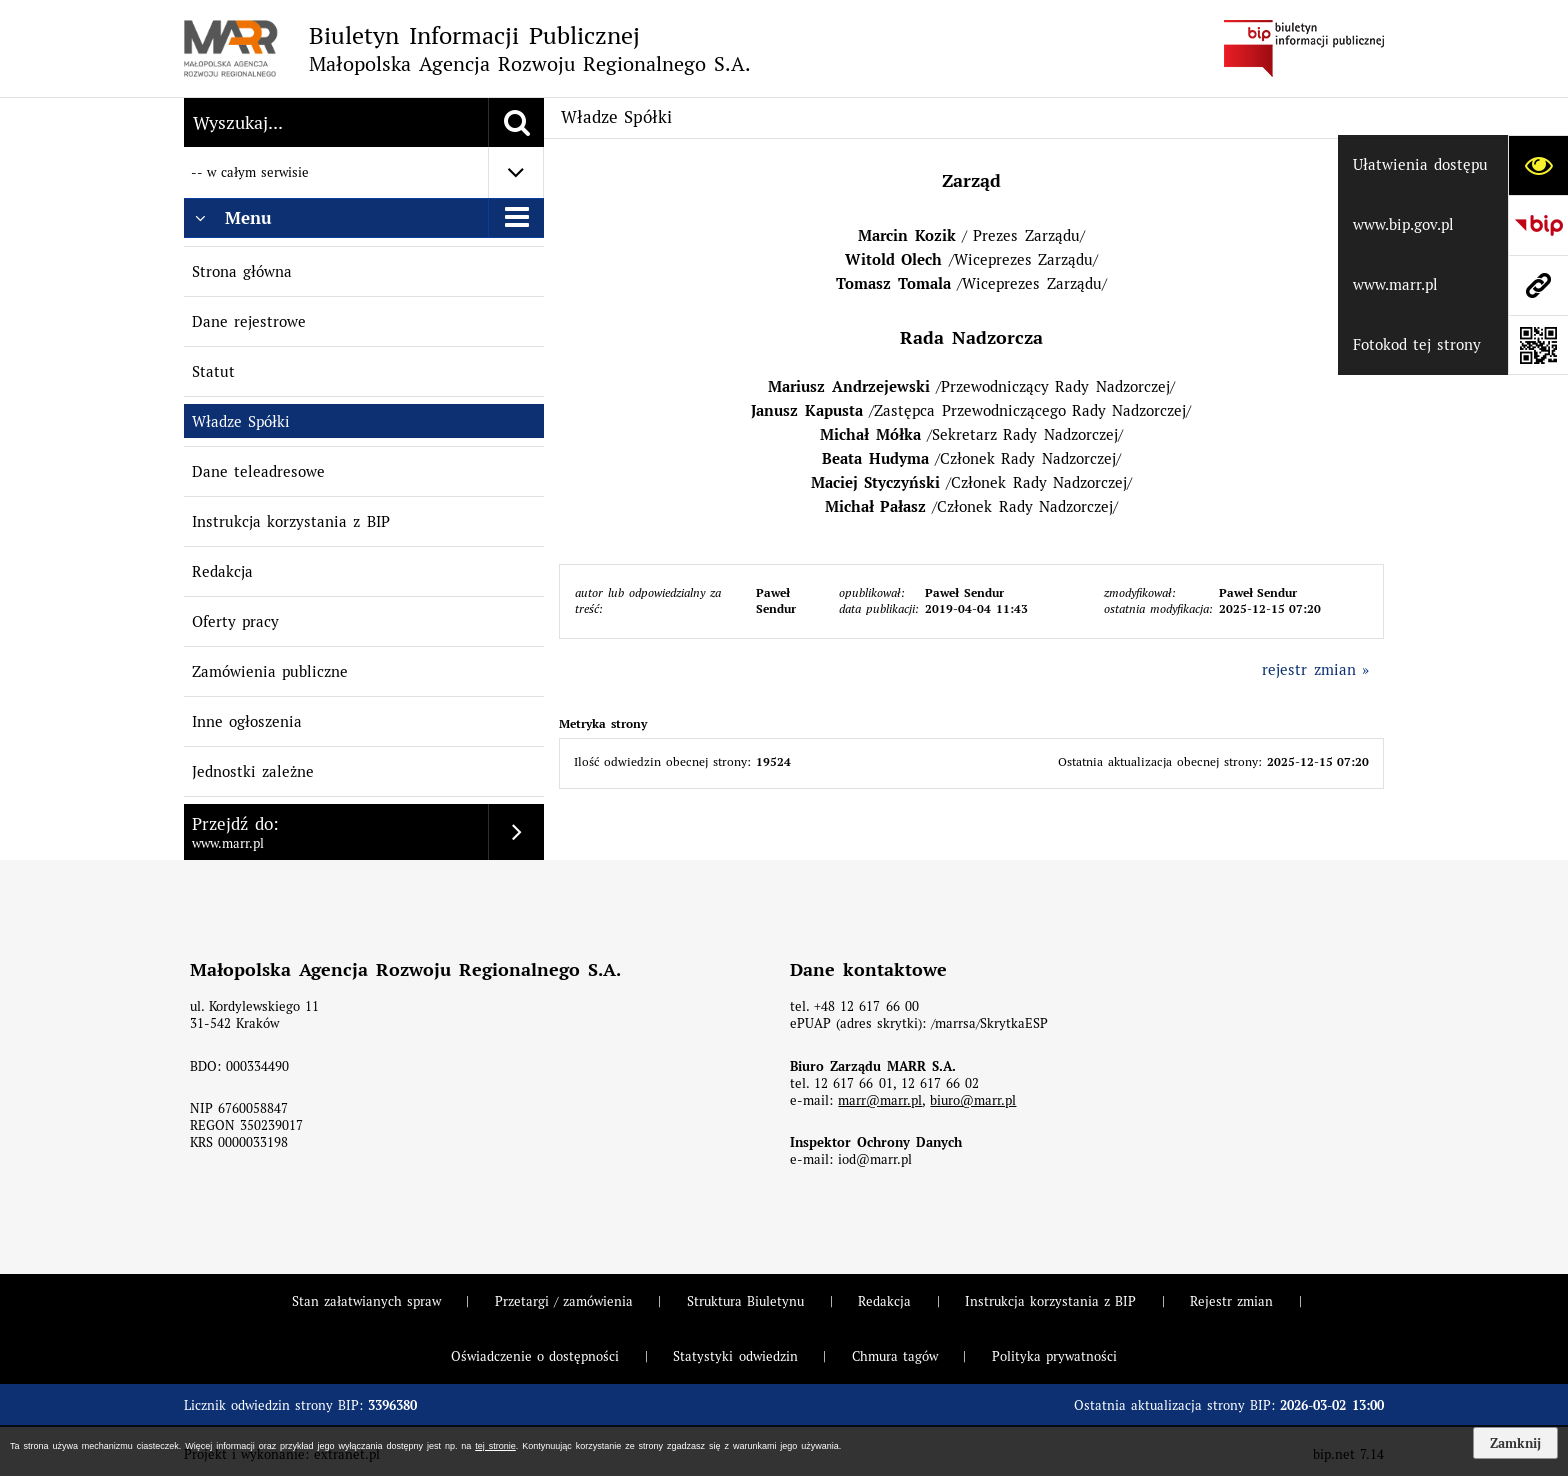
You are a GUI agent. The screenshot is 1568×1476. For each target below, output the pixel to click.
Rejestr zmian (1231, 1301)
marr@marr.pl (880, 1100)
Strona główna (242, 271)
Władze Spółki (241, 421)
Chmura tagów (895, 1356)
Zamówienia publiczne (270, 671)
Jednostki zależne (253, 771)
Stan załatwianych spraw (366, 1301)
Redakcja (222, 571)
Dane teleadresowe (258, 471)
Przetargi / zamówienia (564, 1301)
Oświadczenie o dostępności (535, 1356)
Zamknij (1515, 1443)
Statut (213, 371)
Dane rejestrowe (249, 321)
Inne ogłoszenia (247, 721)
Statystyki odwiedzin (735, 1356)
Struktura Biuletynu (745, 1301)
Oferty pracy (235, 621)
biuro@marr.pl (973, 1100)
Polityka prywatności (1054, 1356)
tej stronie (495, 1446)
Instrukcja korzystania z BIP (291, 521)
